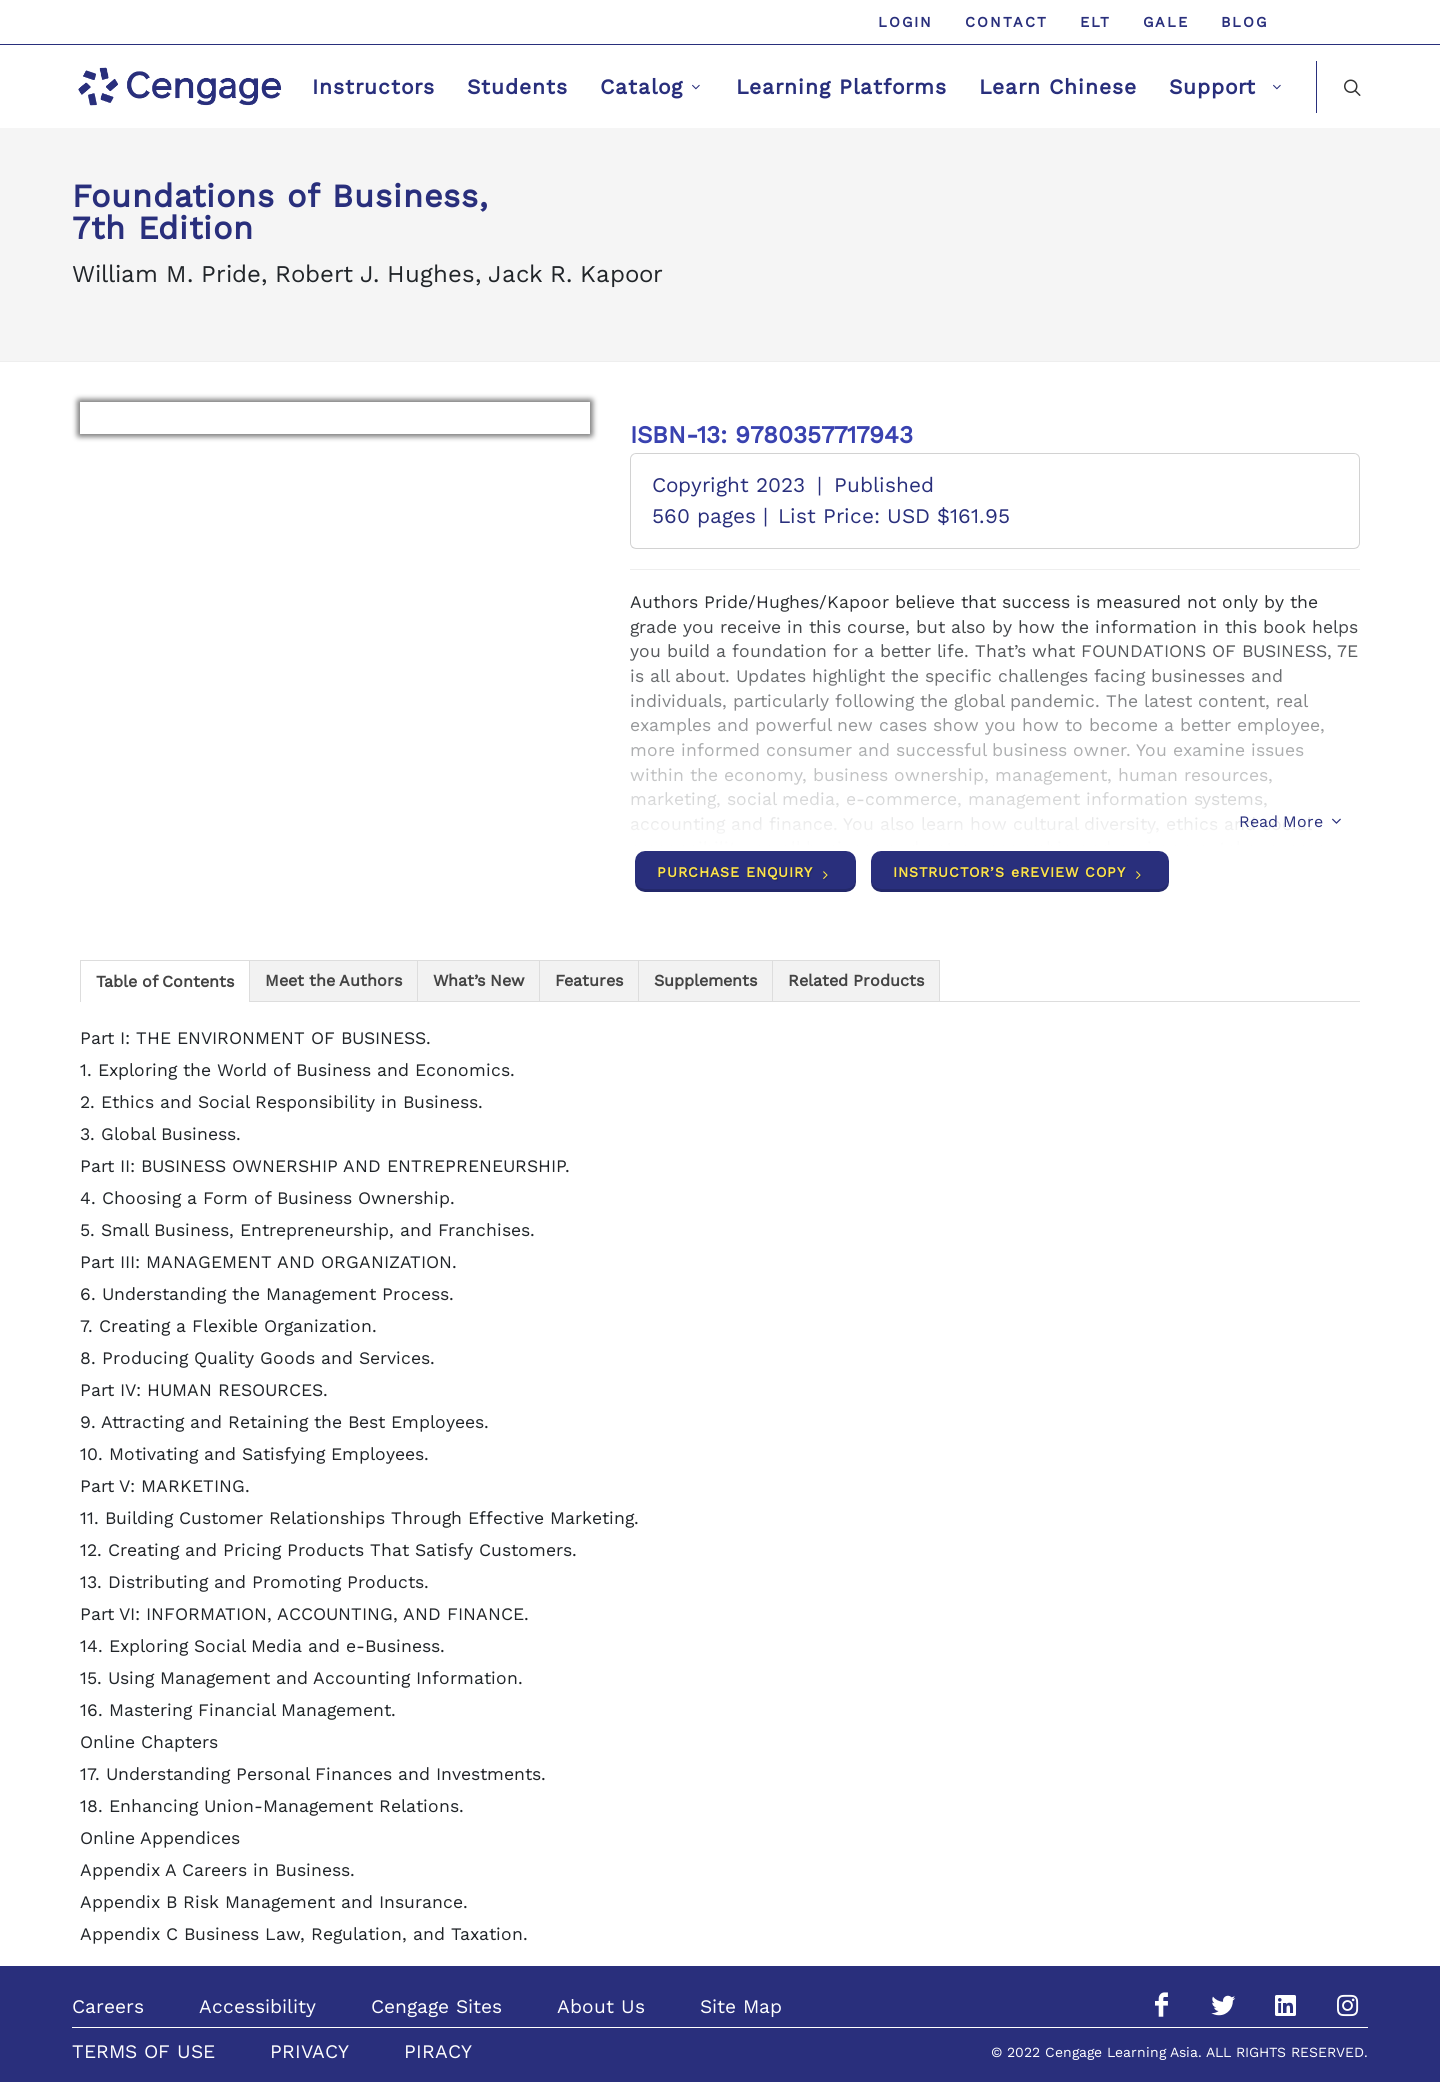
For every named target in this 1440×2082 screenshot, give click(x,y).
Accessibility (257, 2006)
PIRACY (438, 2051)
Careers (108, 2006)
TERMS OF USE (143, 2051)
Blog (1244, 22)
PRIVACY (309, 2051)
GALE (1166, 22)
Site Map (741, 2006)
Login (905, 22)
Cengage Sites (436, 2006)
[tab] (165, 980)
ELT (1095, 22)
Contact (1006, 22)
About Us (601, 2006)
